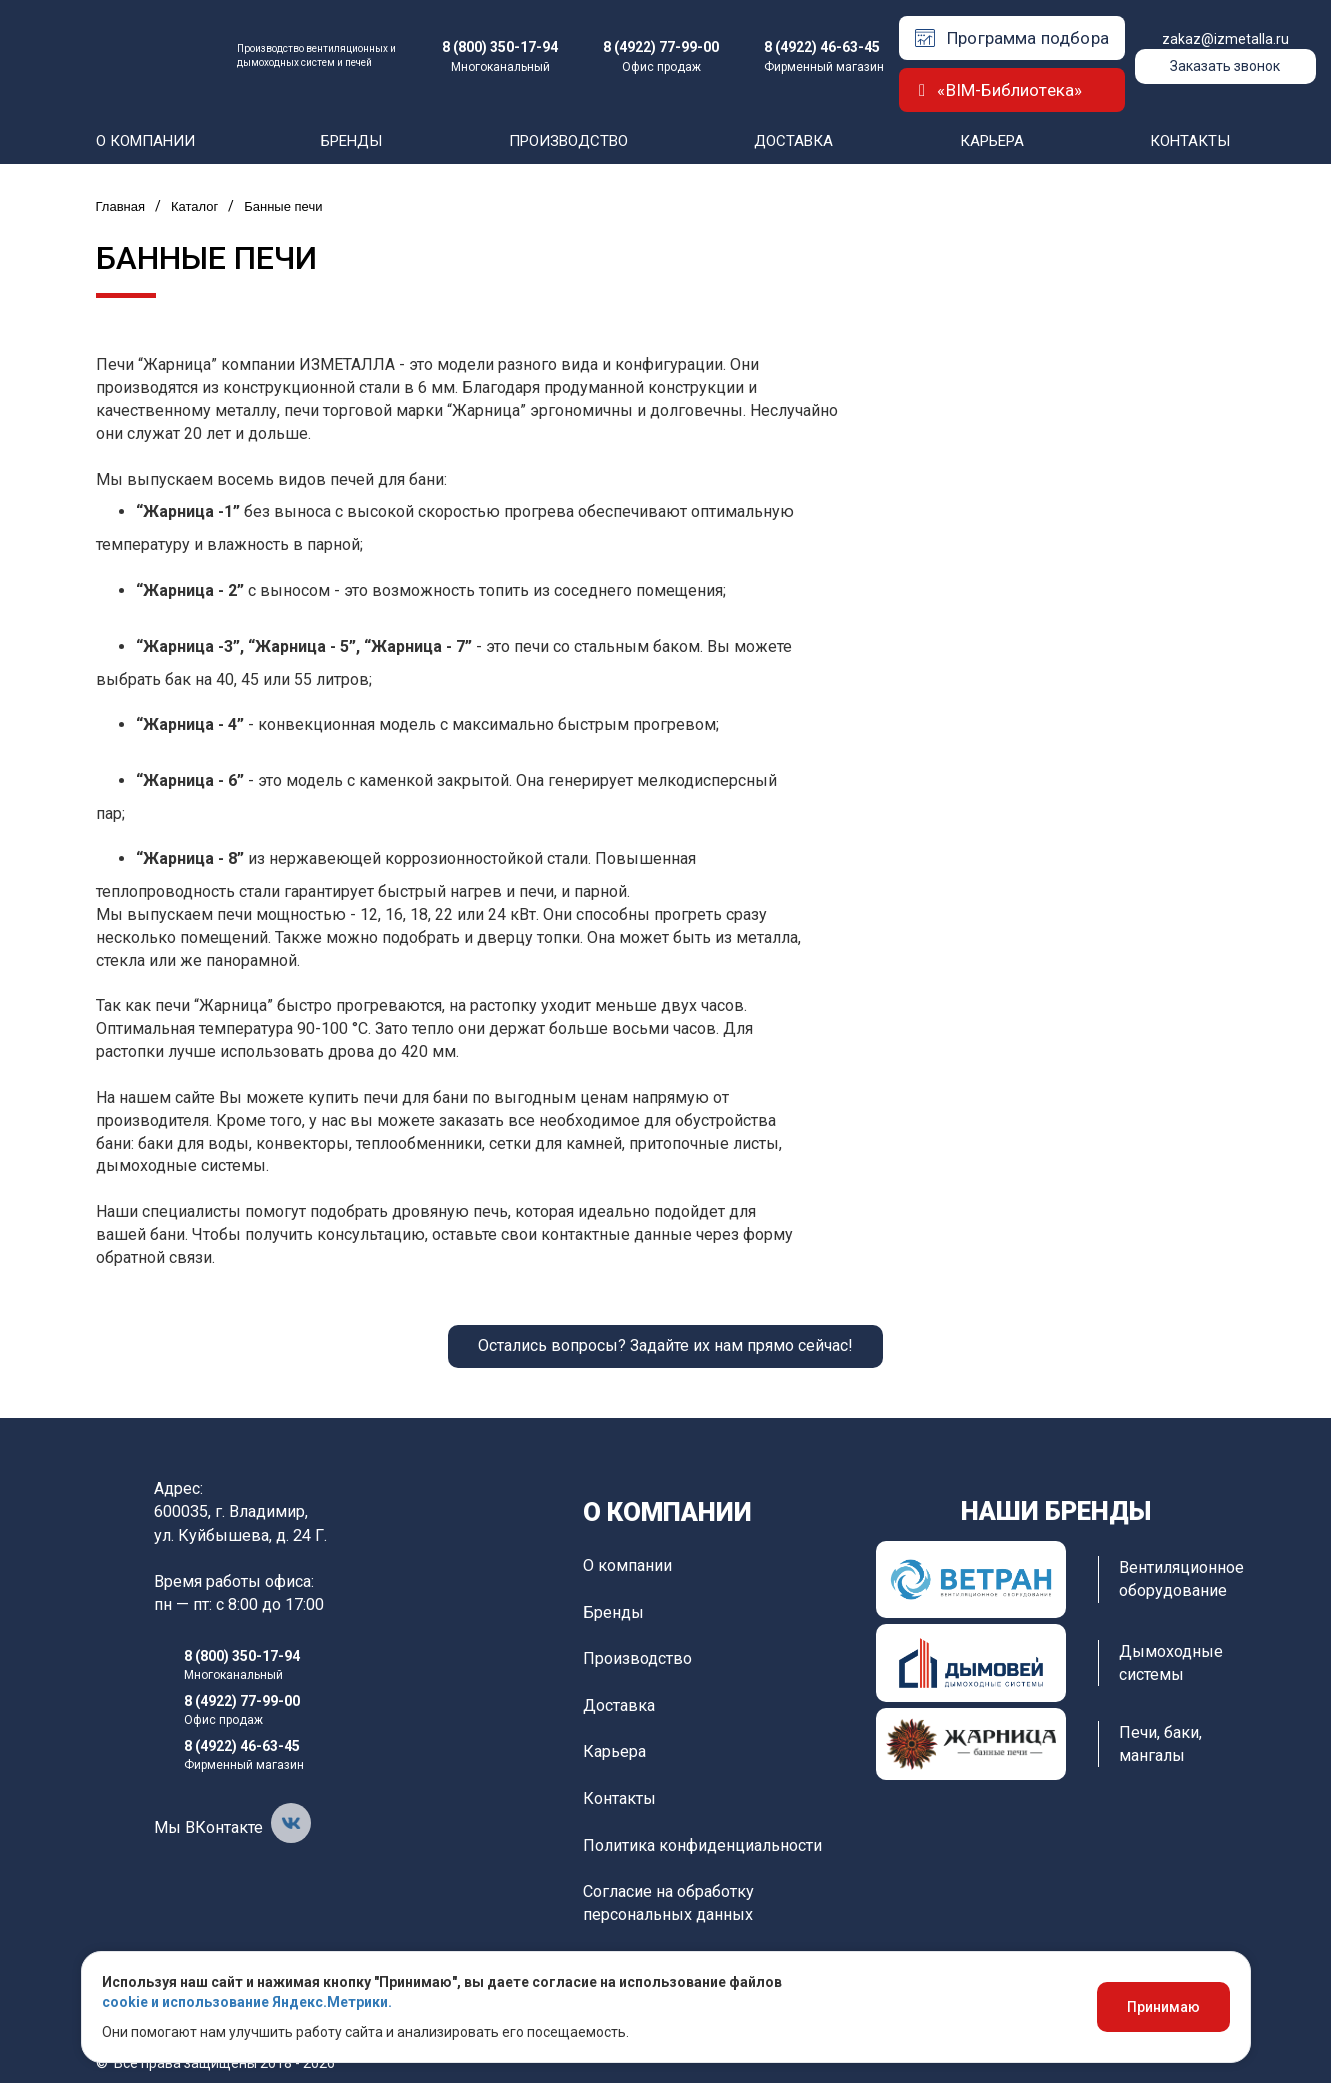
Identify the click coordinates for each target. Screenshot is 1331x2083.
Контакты (1190, 141)
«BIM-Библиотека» (1000, 90)
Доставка (793, 141)
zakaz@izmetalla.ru (1225, 39)
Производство (568, 141)
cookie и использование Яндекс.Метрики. (247, 2002)
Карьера (992, 141)
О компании (145, 141)
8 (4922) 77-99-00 (661, 47)
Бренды (351, 141)
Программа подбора (1012, 38)
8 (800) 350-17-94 (500, 47)
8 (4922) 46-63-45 (822, 47)
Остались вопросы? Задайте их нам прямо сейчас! (665, 1345)
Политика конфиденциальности (702, 1845)
